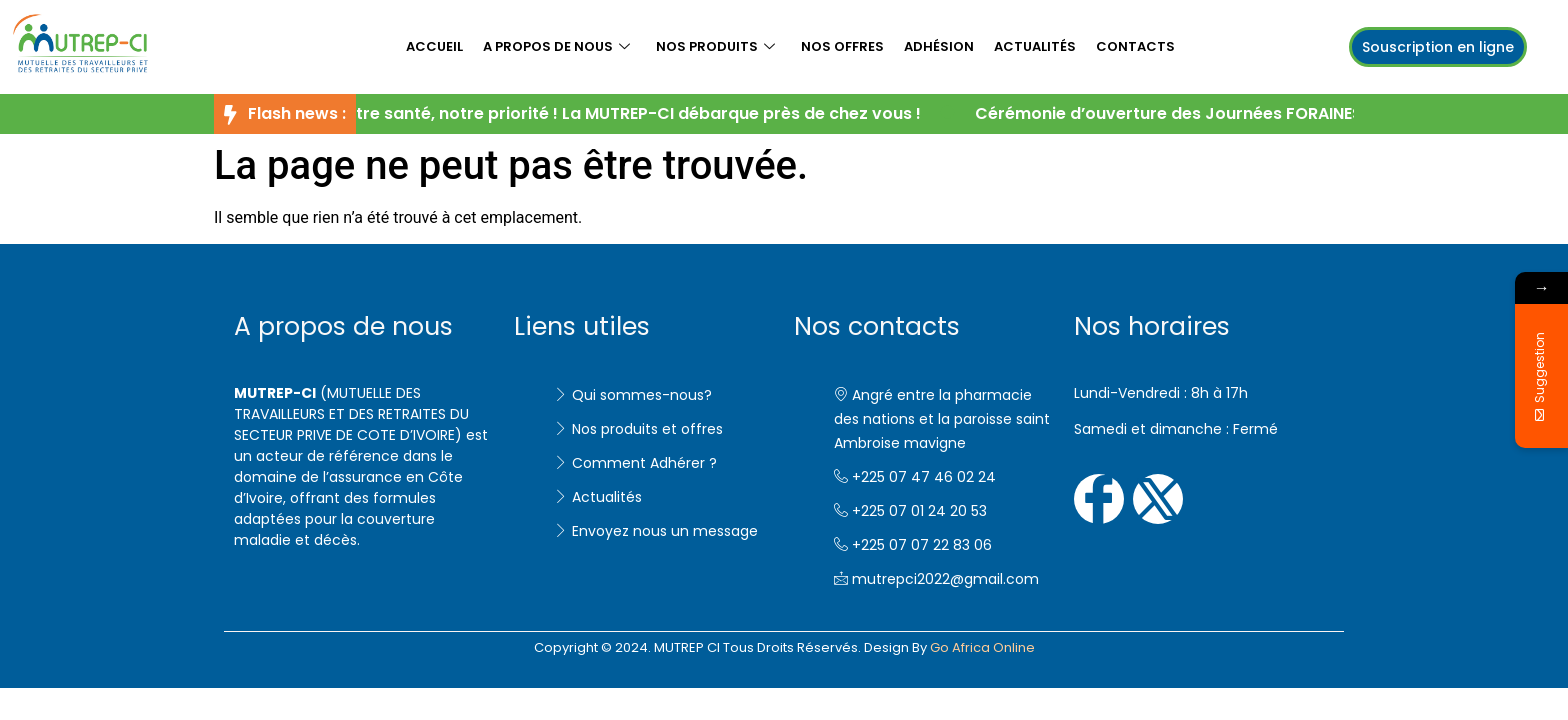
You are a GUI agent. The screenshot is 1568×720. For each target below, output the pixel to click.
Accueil (434, 46)
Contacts (1135, 46)
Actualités (1035, 46)
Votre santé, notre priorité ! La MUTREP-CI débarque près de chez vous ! (632, 113)
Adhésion (939, 46)
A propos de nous (556, 46)
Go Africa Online (982, 647)
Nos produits (715, 46)
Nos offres (842, 46)
